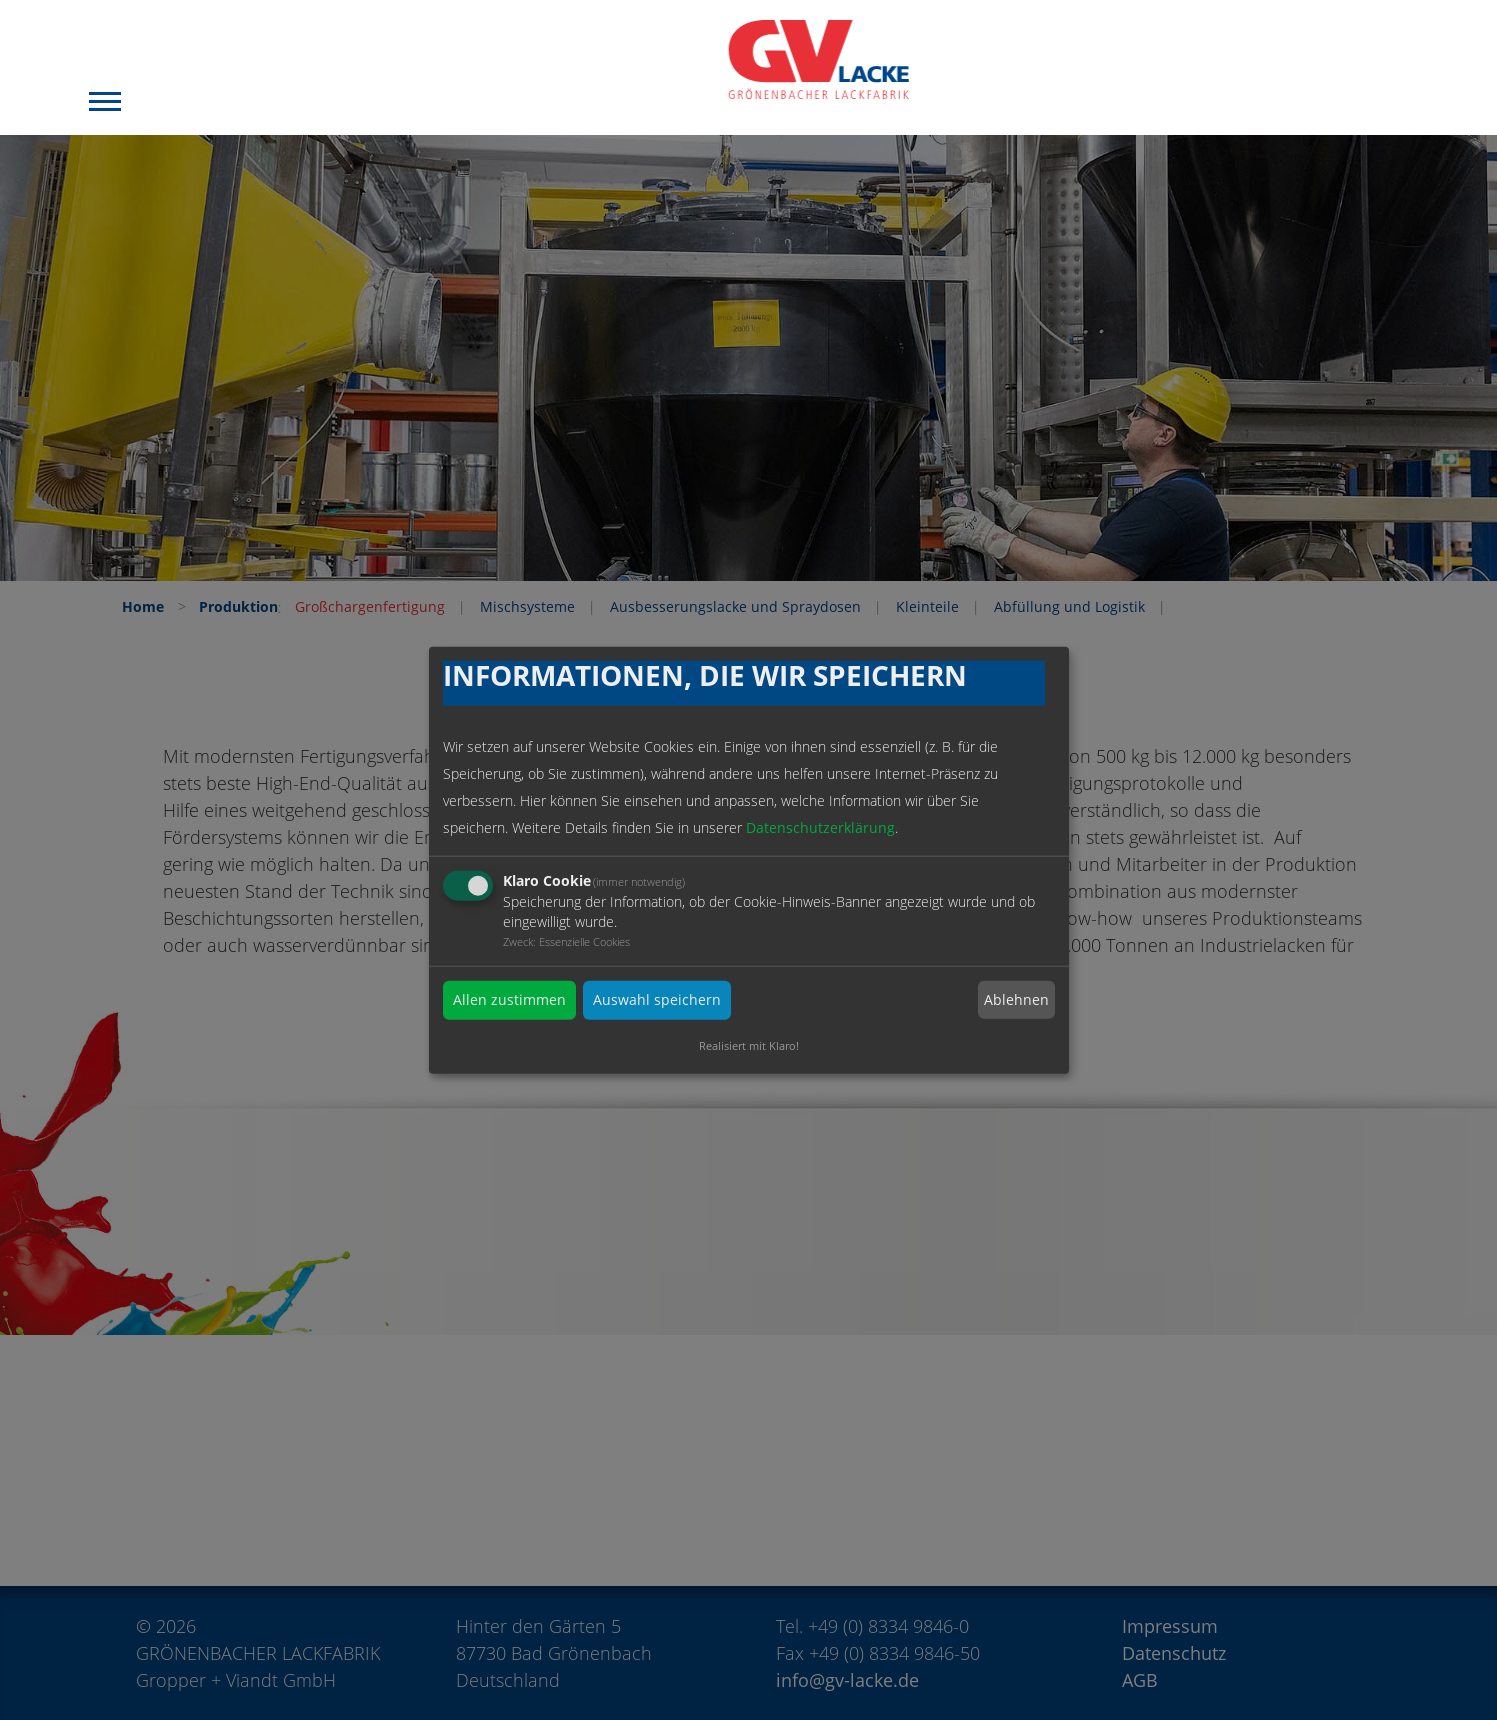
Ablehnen (1016, 999)
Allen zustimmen (509, 1000)
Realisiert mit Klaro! (749, 1044)
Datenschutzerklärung (820, 828)
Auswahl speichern (657, 1000)
